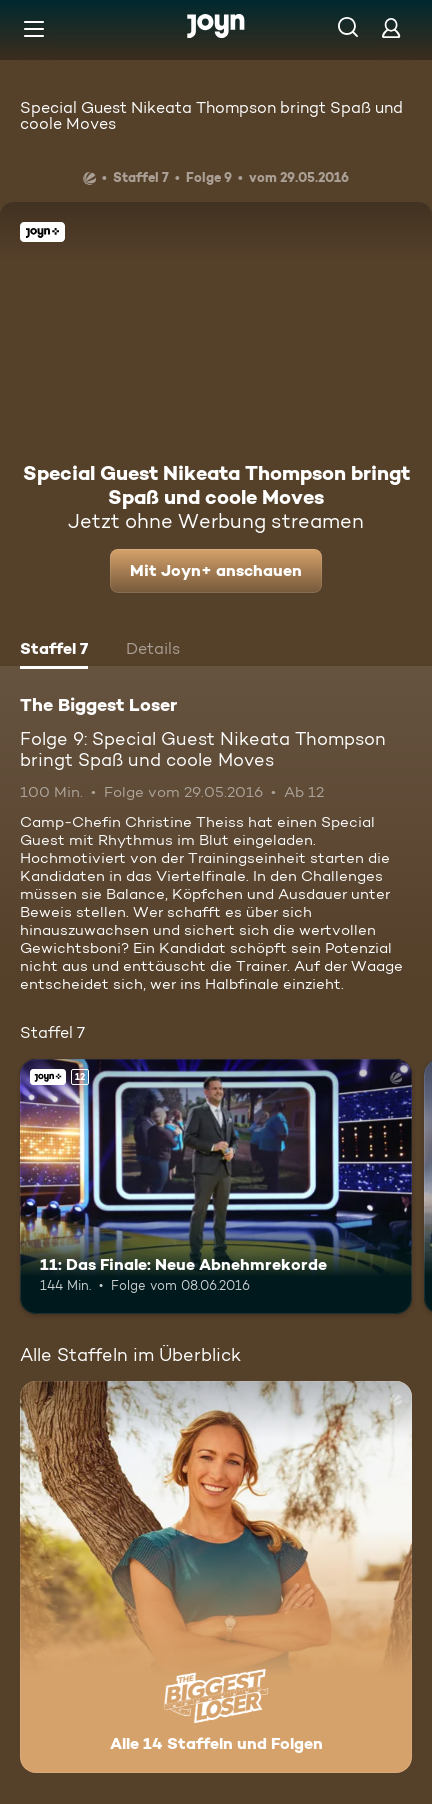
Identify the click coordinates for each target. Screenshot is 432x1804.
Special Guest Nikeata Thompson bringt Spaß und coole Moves (211, 115)
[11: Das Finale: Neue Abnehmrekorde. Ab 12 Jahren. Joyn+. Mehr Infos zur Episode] (216, 1186)
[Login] (391, 27)
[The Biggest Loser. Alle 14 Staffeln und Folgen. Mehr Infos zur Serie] (216, 1577)
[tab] (54, 651)
